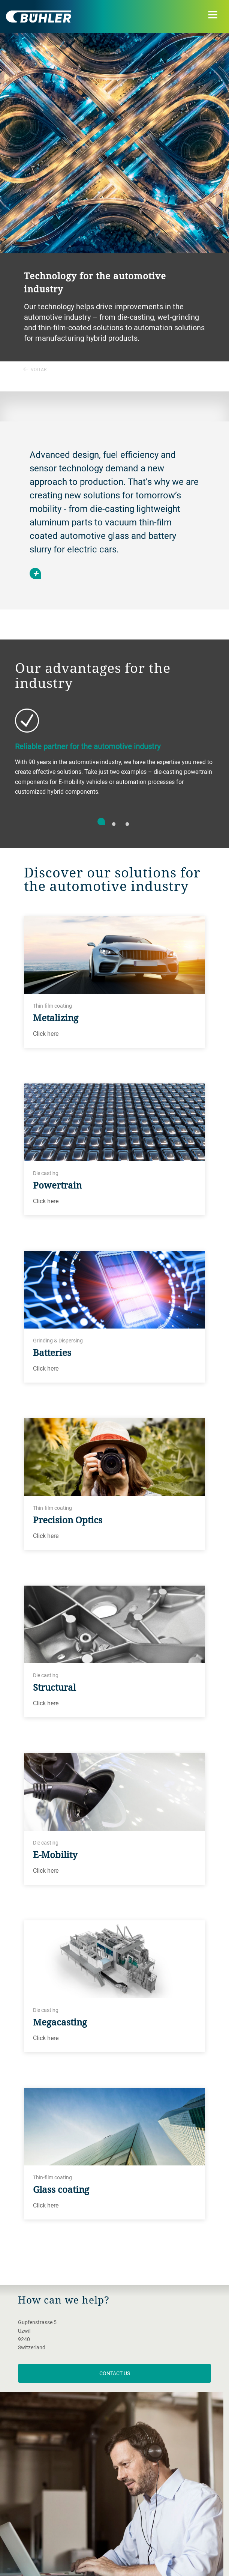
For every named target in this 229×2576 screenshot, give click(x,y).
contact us (114, 2373)
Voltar (34, 369)
